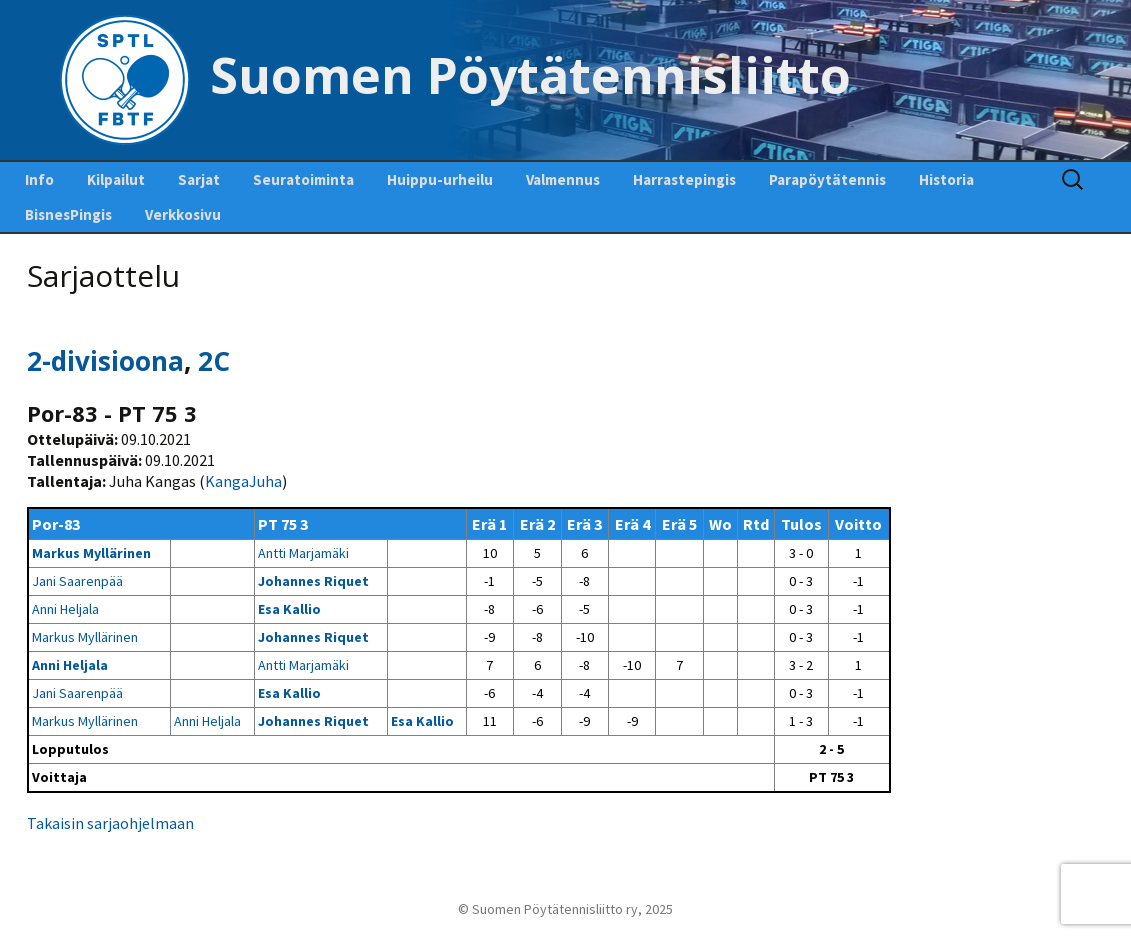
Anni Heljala (65, 609)
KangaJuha (243, 481)
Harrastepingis (684, 179)
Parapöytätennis (827, 179)
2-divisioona (105, 361)
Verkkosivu (183, 214)
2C (214, 361)
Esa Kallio (289, 609)
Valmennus (563, 179)
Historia (946, 179)
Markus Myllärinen (91, 553)
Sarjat (199, 179)
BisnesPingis (68, 214)
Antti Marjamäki (303, 553)
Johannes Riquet (313, 581)
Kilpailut (116, 179)
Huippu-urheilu (440, 179)
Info (39, 179)
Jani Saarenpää (77, 581)
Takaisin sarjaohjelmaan (110, 823)
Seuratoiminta (303, 179)
